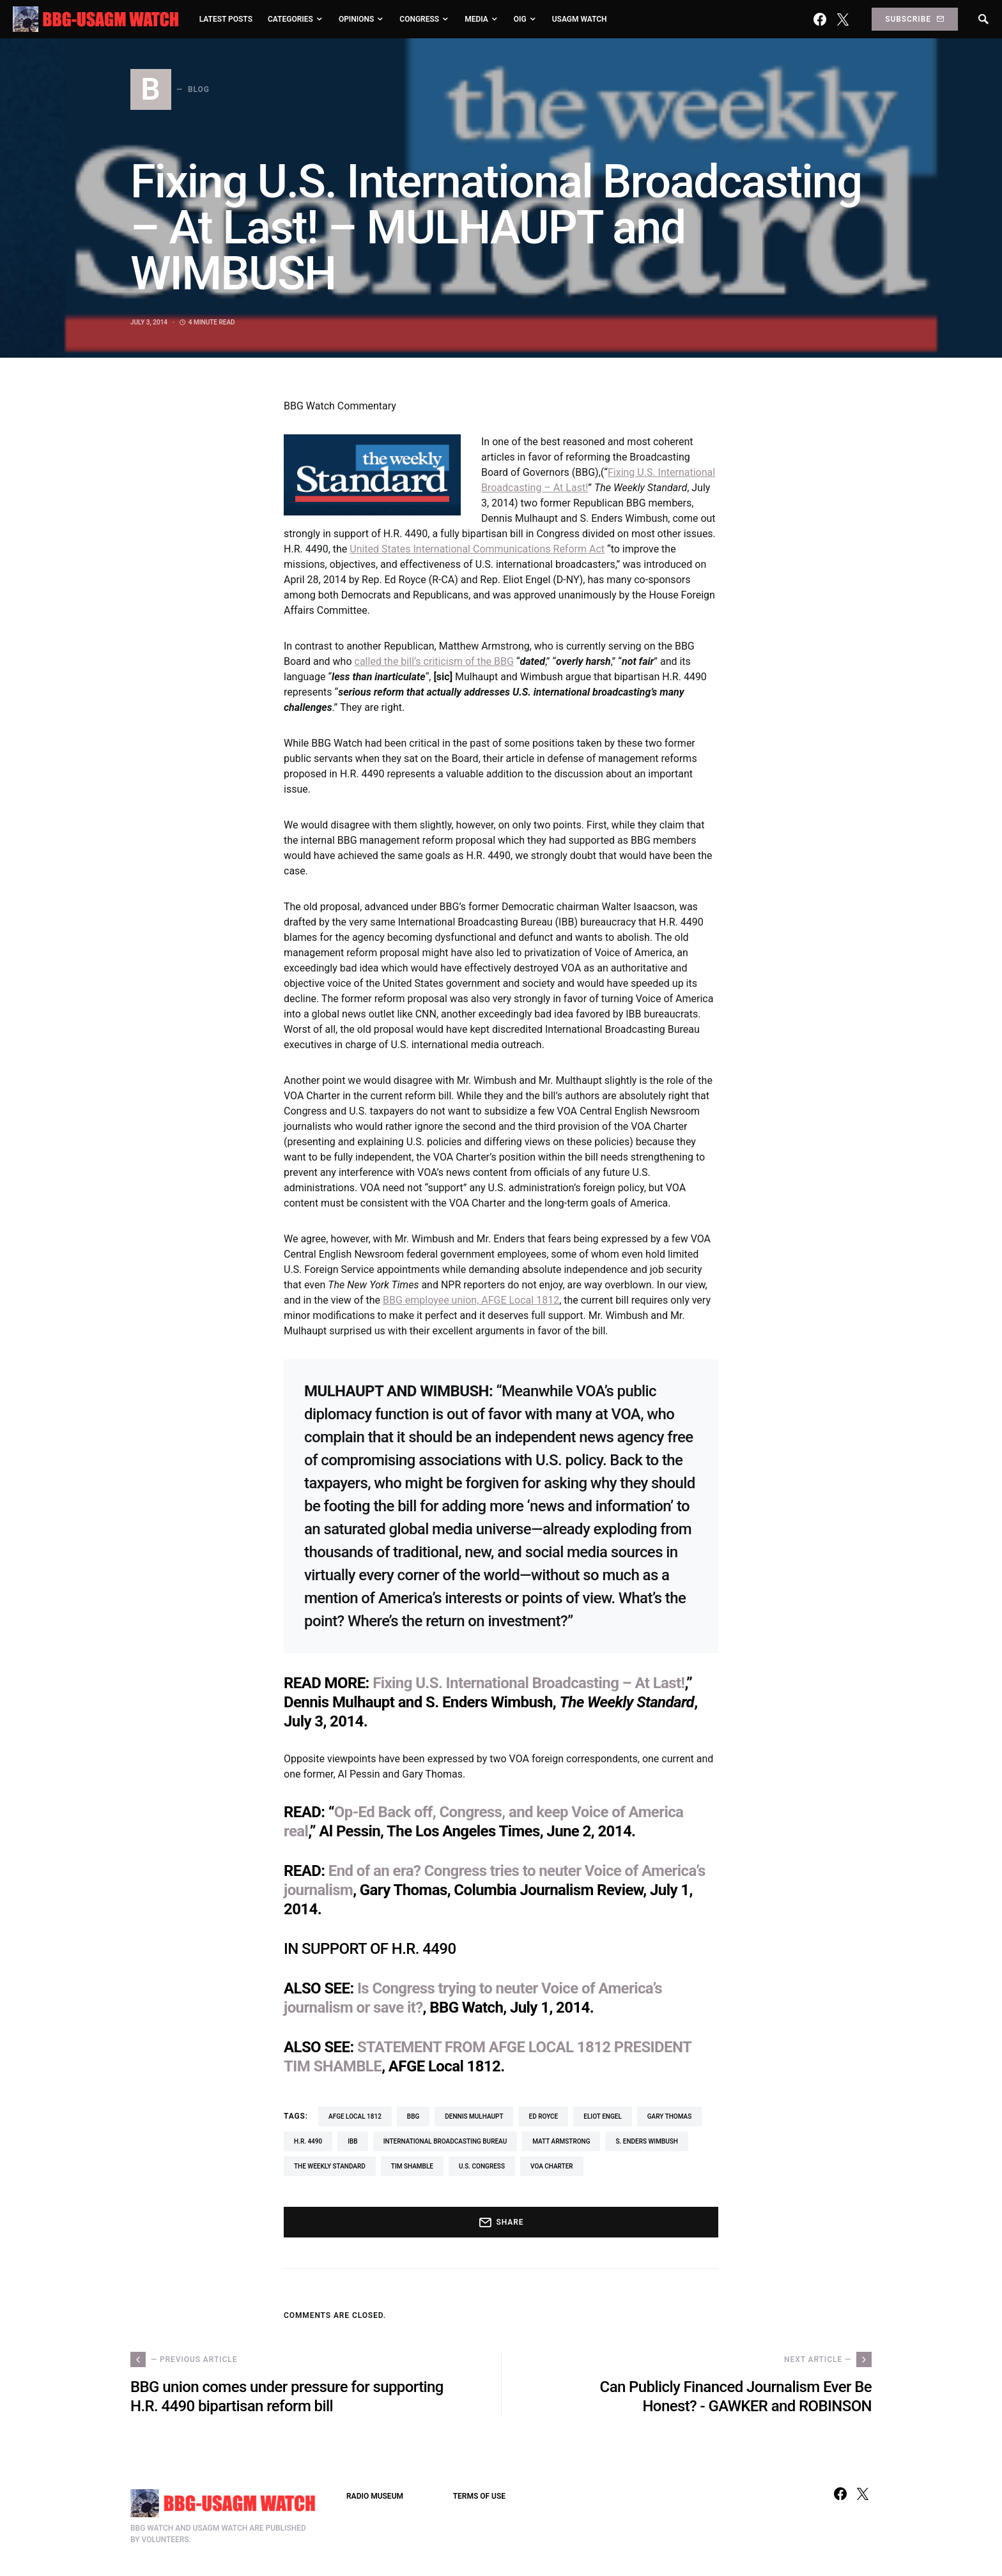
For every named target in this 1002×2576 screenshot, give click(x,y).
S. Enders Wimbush (646, 2141)
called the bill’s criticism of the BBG (434, 661)
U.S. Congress (482, 2166)
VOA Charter (551, 2166)
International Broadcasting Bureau (445, 2141)
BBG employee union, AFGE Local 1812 (471, 1300)
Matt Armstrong (561, 2141)
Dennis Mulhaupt (474, 2116)
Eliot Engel (602, 2116)
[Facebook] (819, 19)
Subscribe (914, 19)
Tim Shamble (412, 2166)
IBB (352, 2141)
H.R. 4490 (308, 2141)
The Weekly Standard (330, 2166)
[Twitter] (842, 19)
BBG (413, 2116)
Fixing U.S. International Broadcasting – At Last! (528, 1683)
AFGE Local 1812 (355, 2116)
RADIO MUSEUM (374, 2496)
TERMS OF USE (479, 2496)
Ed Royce (543, 2116)
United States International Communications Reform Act (477, 549)
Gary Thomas (669, 2116)
